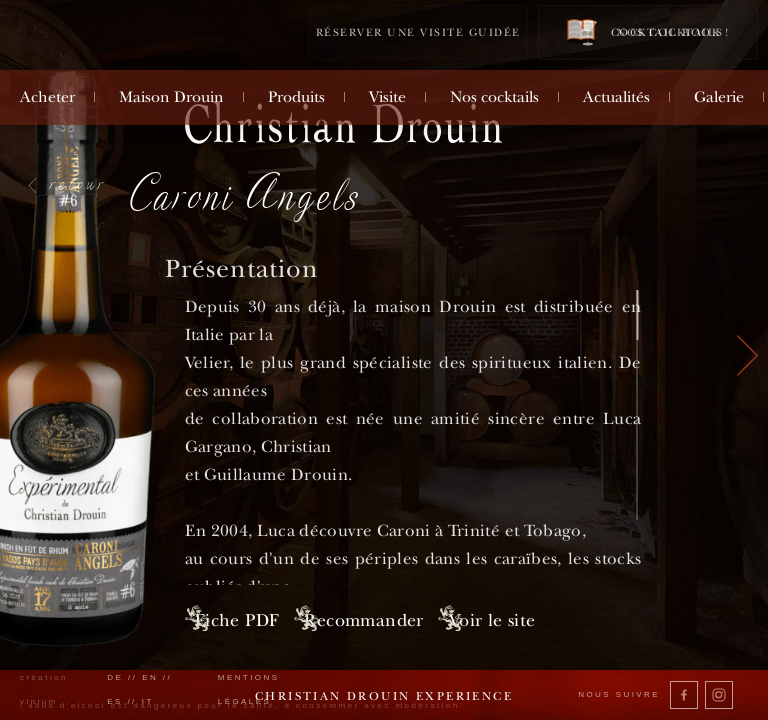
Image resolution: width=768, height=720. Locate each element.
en (150, 677)
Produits (296, 97)
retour (78, 183)
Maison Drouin (171, 97)
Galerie (719, 97)
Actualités (616, 97)
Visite (387, 97)
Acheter (47, 97)
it (148, 701)
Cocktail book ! (648, 31)
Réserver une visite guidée (418, 32)
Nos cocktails (494, 97)
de (115, 677)
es (115, 701)
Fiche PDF (238, 620)
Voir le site (570, 620)
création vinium (44, 689)
